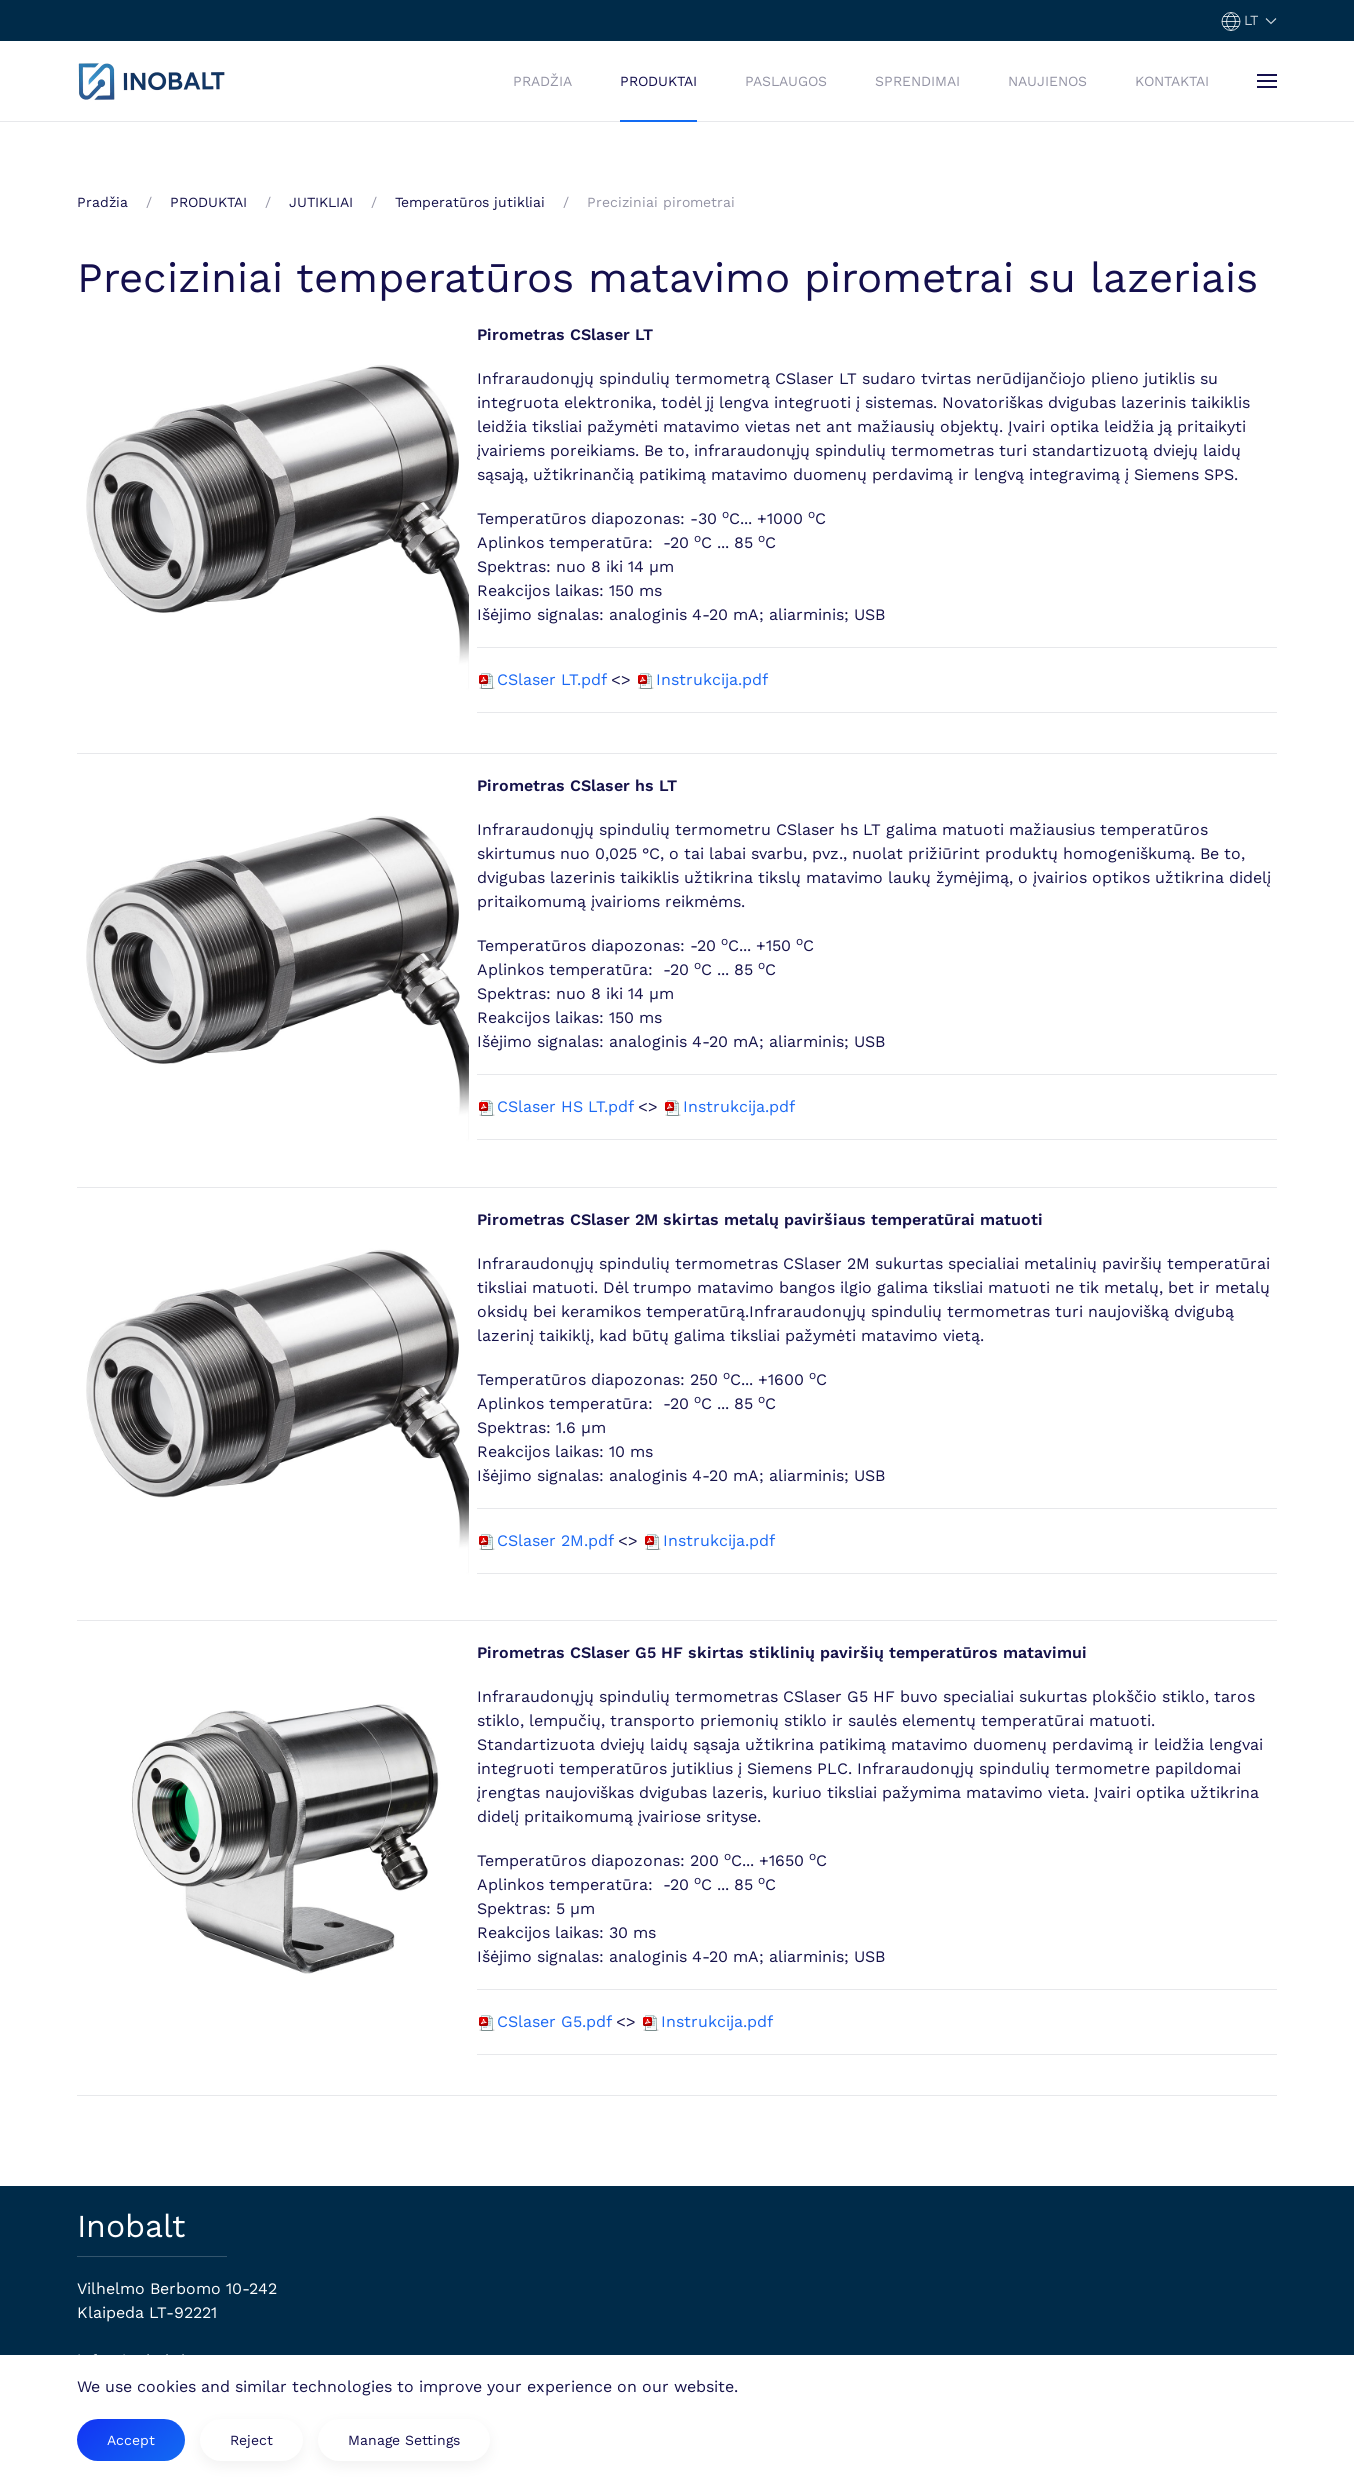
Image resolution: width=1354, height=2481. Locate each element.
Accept (131, 2440)
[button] (1249, 20)
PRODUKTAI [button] (658, 81)
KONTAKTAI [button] (1172, 81)
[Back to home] (152, 81)
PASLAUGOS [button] (786, 81)
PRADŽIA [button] (542, 81)
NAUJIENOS (1047, 81)
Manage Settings (404, 2440)
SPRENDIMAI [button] (917, 81)
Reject (251, 2440)
